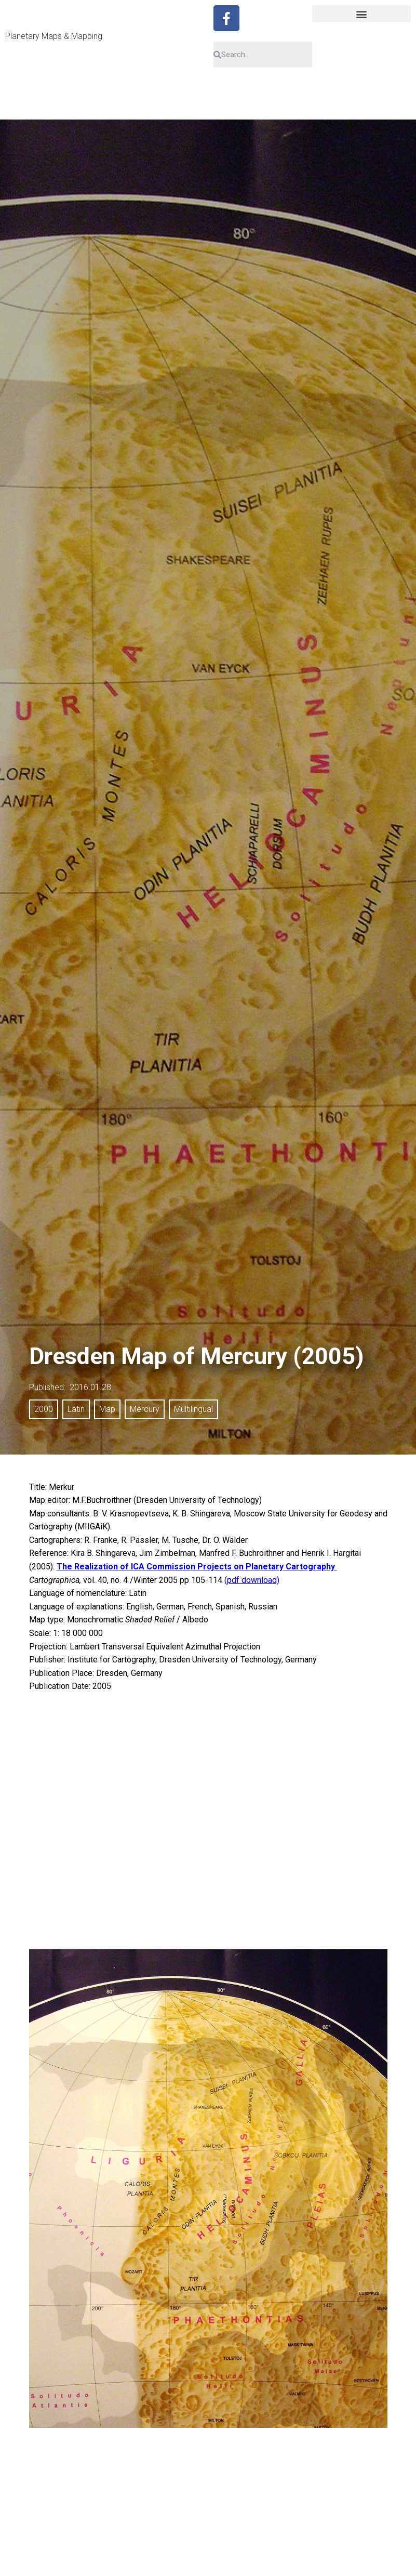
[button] (361, 13)
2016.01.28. (91, 1387)
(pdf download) (251, 1580)
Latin (76, 1409)
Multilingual (193, 1409)
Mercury (144, 1409)
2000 (43, 1409)
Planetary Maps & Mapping (53, 36)
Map (107, 1409)
